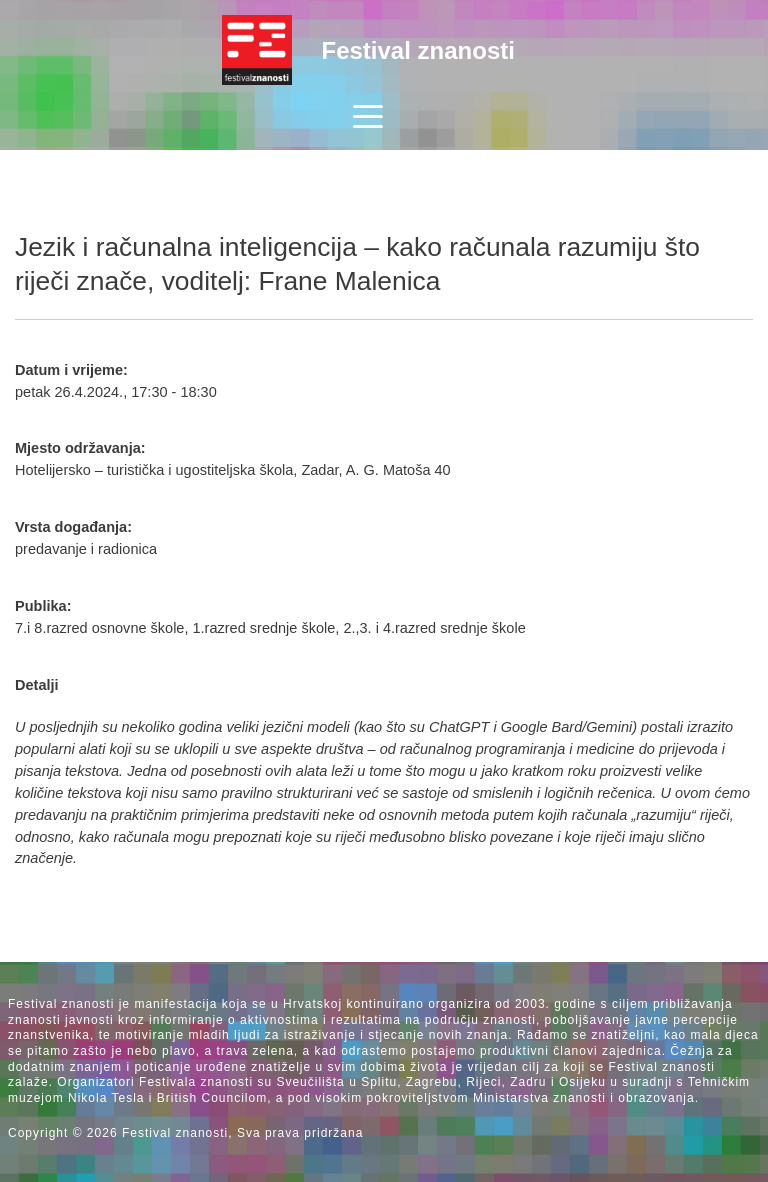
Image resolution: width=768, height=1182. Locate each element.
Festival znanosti (418, 50)
